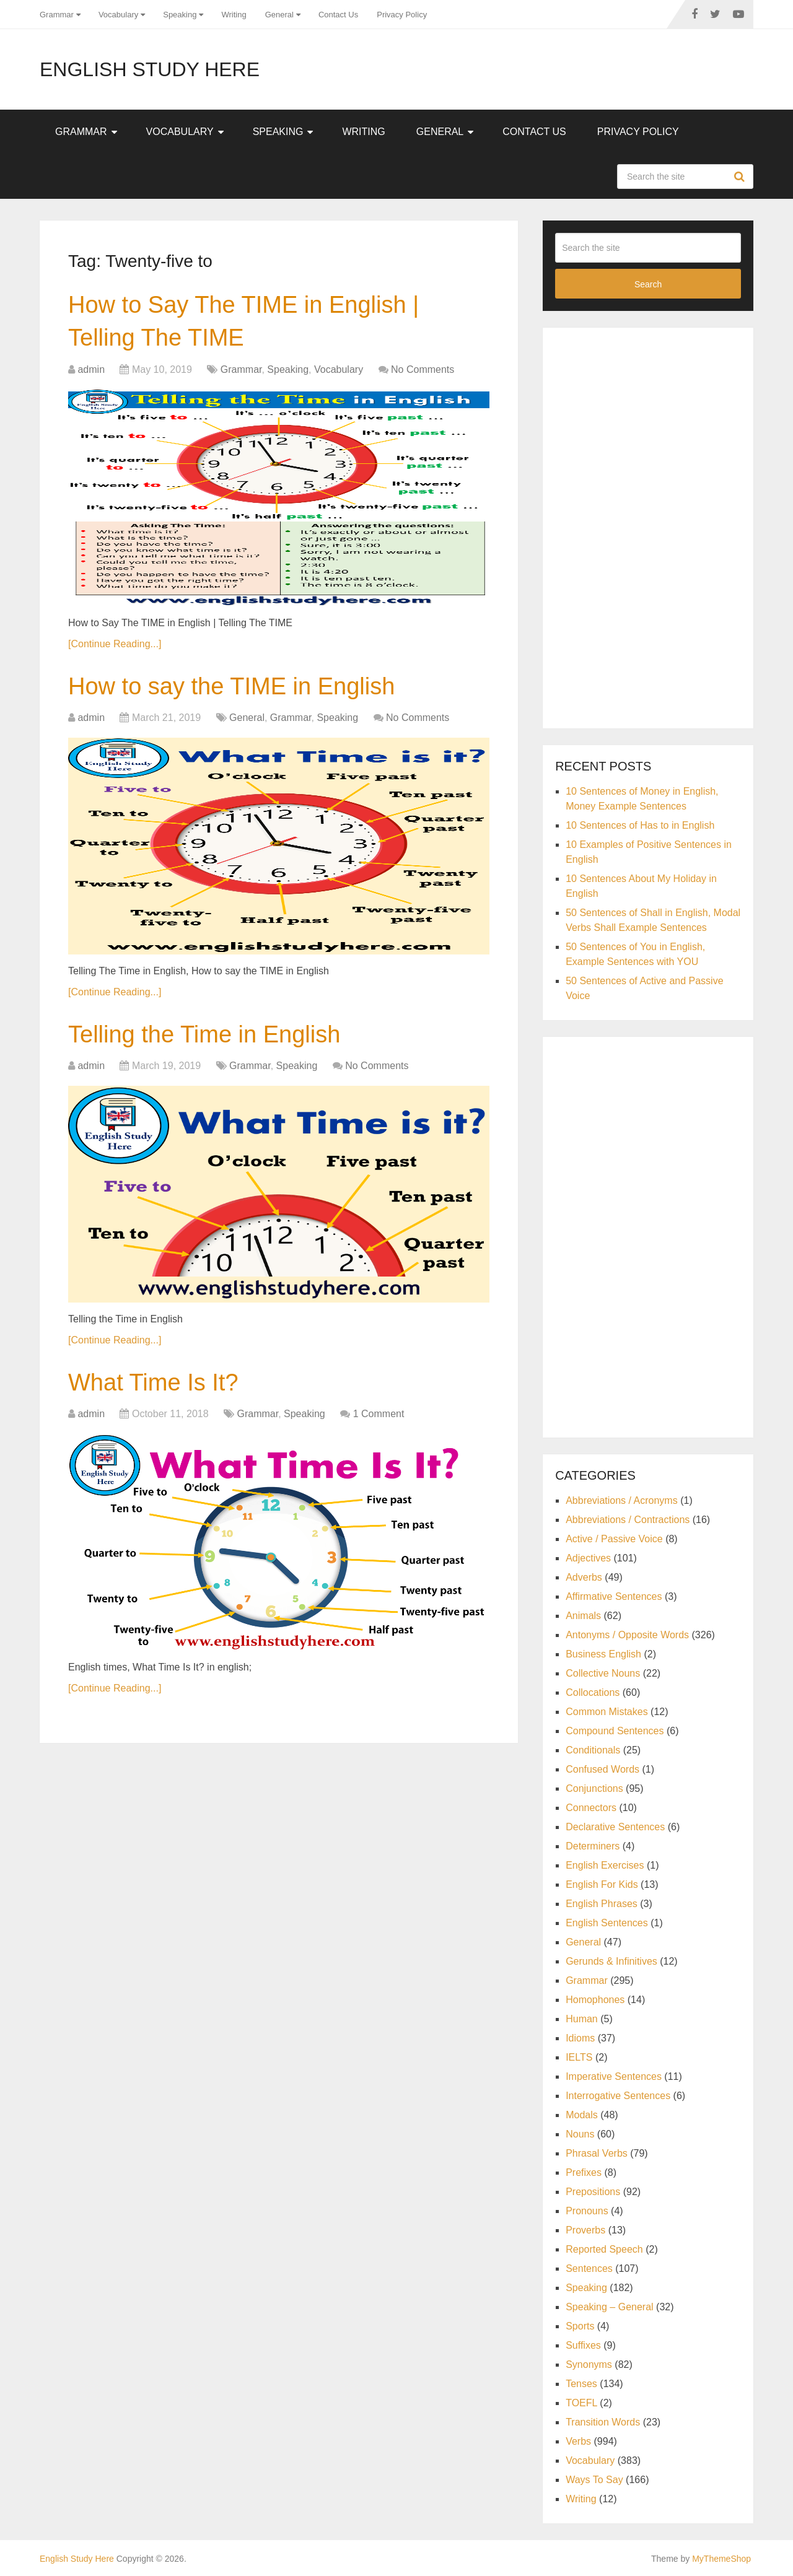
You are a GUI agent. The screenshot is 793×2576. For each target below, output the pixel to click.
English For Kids (602, 1884)
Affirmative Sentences (614, 1596)
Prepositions (593, 2191)
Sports (580, 2326)
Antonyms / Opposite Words (627, 1635)
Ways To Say (594, 2479)
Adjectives (588, 1558)
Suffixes (583, 2345)
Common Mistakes (606, 1711)
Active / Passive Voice (614, 1539)
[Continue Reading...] (114, 644)
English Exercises (605, 1865)
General (279, 14)
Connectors (591, 1807)
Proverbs (585, 2230)
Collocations (593, 1692)
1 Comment (379, 1413)
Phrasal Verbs (597, 2153)
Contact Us (338, 14)
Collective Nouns (603, 1673)
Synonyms (589, 2364)
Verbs (578, 2441)
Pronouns (587, 2211)
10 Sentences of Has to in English (640, 825)
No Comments (422, 369)
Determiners (593, 1846)
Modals (582, 2115)
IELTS (579, 2057)
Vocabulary (118, 14)
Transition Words (603, 2422)
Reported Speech (604, 2249)
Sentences (589, 2268)
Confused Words (602, 1769)
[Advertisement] (648, 526)
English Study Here (150, 69)
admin (91, 369)
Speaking (179, 14)
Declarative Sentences (615, 1827)
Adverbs (584, 1577)
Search (741, 176)
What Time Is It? (153, 1382)
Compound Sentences (615, 1731)
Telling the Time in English (204, 1034)
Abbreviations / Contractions (628, 1519)
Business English (603, 1654)
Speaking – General (609, 2307)
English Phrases (601, 1903)
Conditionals (593, 1750)
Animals (583, 1615)
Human (582, 2019)
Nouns (580, 2134)
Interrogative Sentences (618, 2095)
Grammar (57, 14)
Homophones (595, 1999)
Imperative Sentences (614, 2076)
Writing (233, 14)
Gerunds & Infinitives (611, 1961)
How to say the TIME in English (231, 686)
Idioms (580, 2038)
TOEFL (581, 2403)
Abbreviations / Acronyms (622, 1500)
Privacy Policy (402, 14)
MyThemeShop (721, 2559)
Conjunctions (594, 1788)
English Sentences (607, 1923)
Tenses (581, 2383)
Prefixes (584, 2172)
